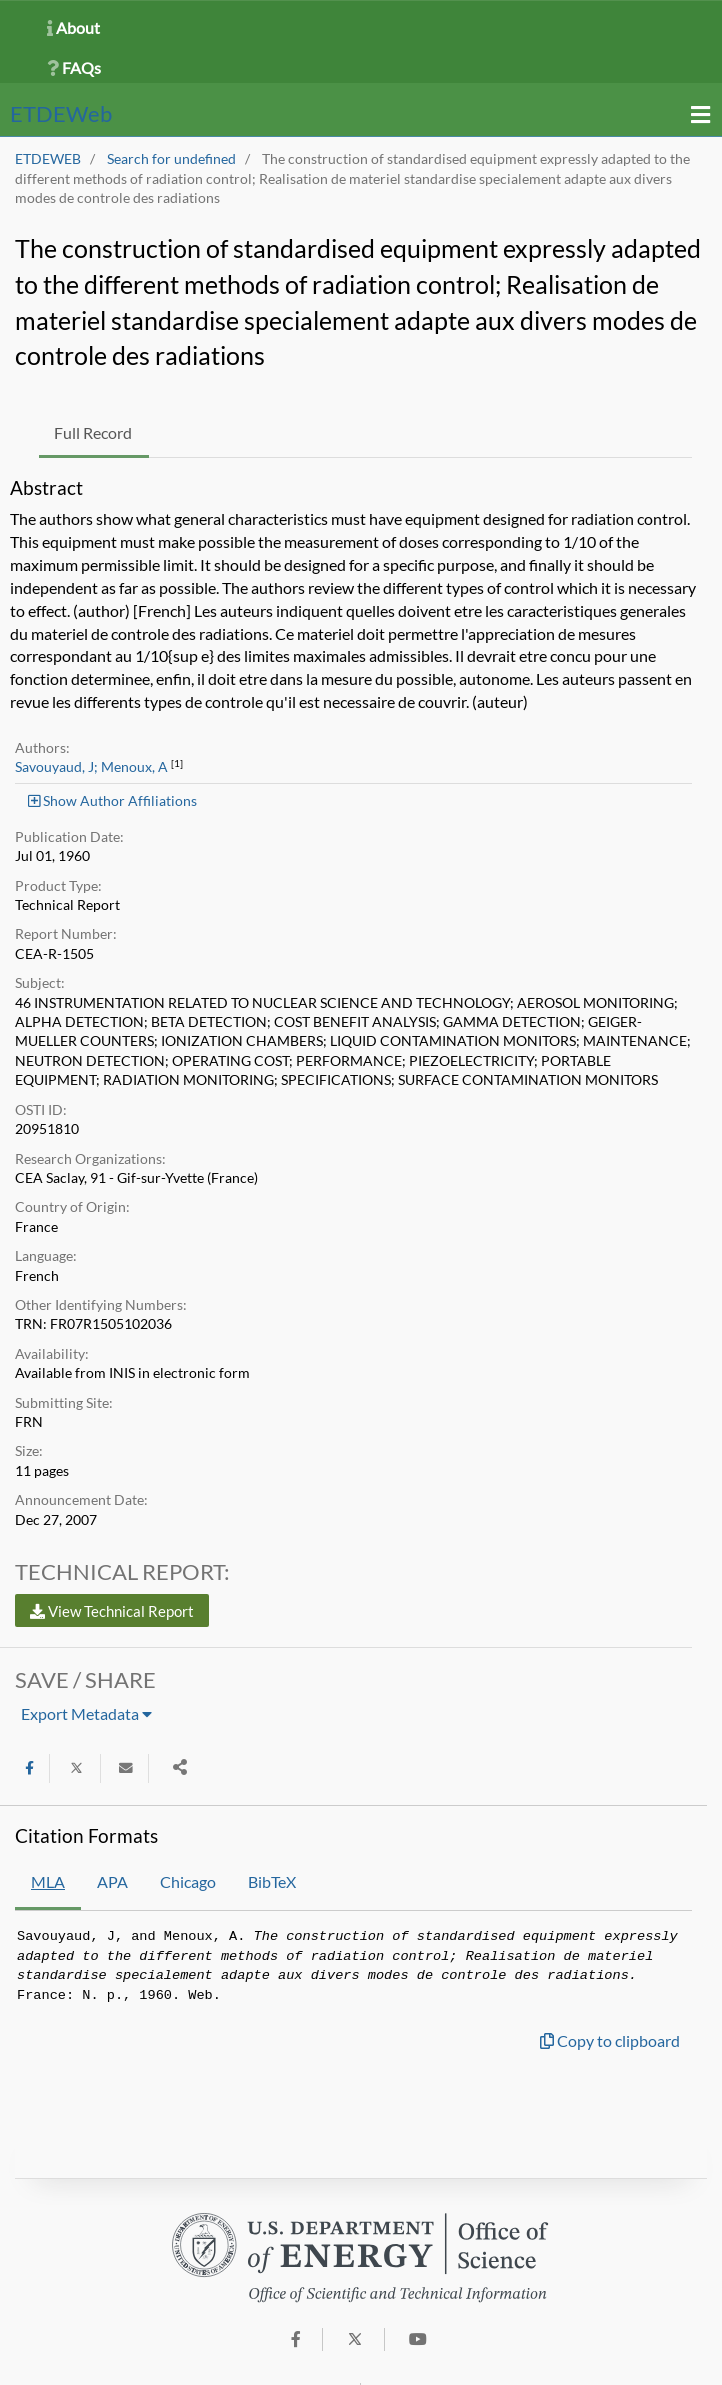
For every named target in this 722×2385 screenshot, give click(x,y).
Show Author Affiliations (112, 800)
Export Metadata (86, 1713)
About (73, 27)
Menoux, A (134, 767)
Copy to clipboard (610, 2040)
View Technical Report (112, 1611)
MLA (48, 1881)
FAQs (74, 67)
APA (112, 1881)
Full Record (93, 432)
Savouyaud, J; (56, 767)
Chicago (188, 1881)
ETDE (61, 113)
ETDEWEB (48, 159)
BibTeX (272, 1881)
